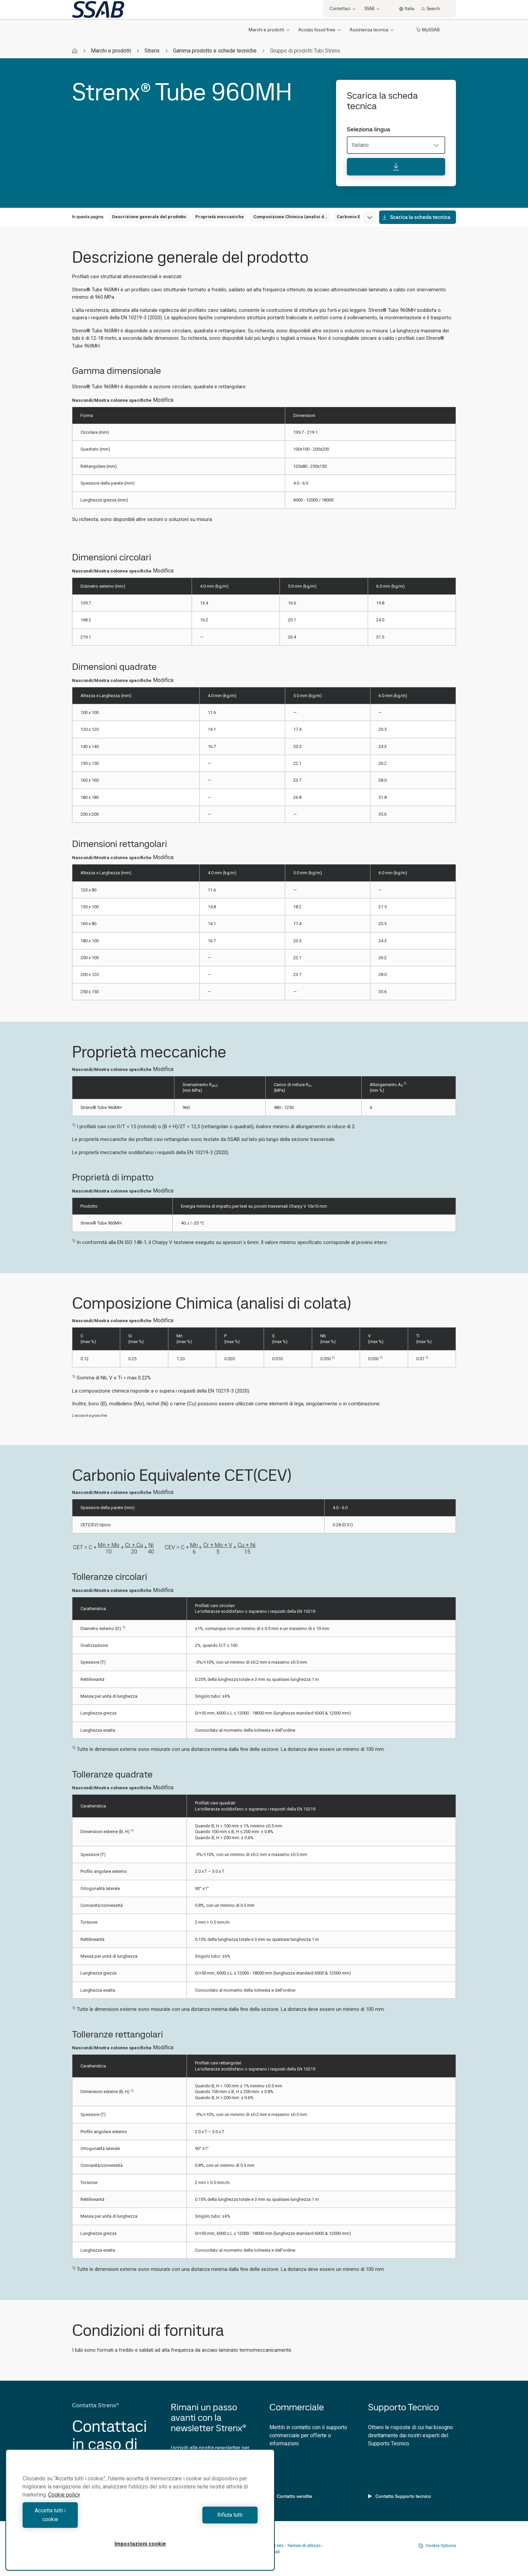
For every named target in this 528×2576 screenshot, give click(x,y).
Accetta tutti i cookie (80, 2519)
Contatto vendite (290, 2496)
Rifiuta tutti (200, 2519)
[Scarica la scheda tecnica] (396, 166)
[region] (140, 2514)
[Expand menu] (369, 217)
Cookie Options (437, 2545)
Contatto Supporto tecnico (399, 2496)
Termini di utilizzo (304, 2545)
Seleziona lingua (368, 129)
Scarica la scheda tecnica (416, 217)
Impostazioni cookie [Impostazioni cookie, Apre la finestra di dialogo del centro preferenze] (140, 2544)
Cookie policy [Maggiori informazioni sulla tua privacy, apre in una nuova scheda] (64, 2503)
